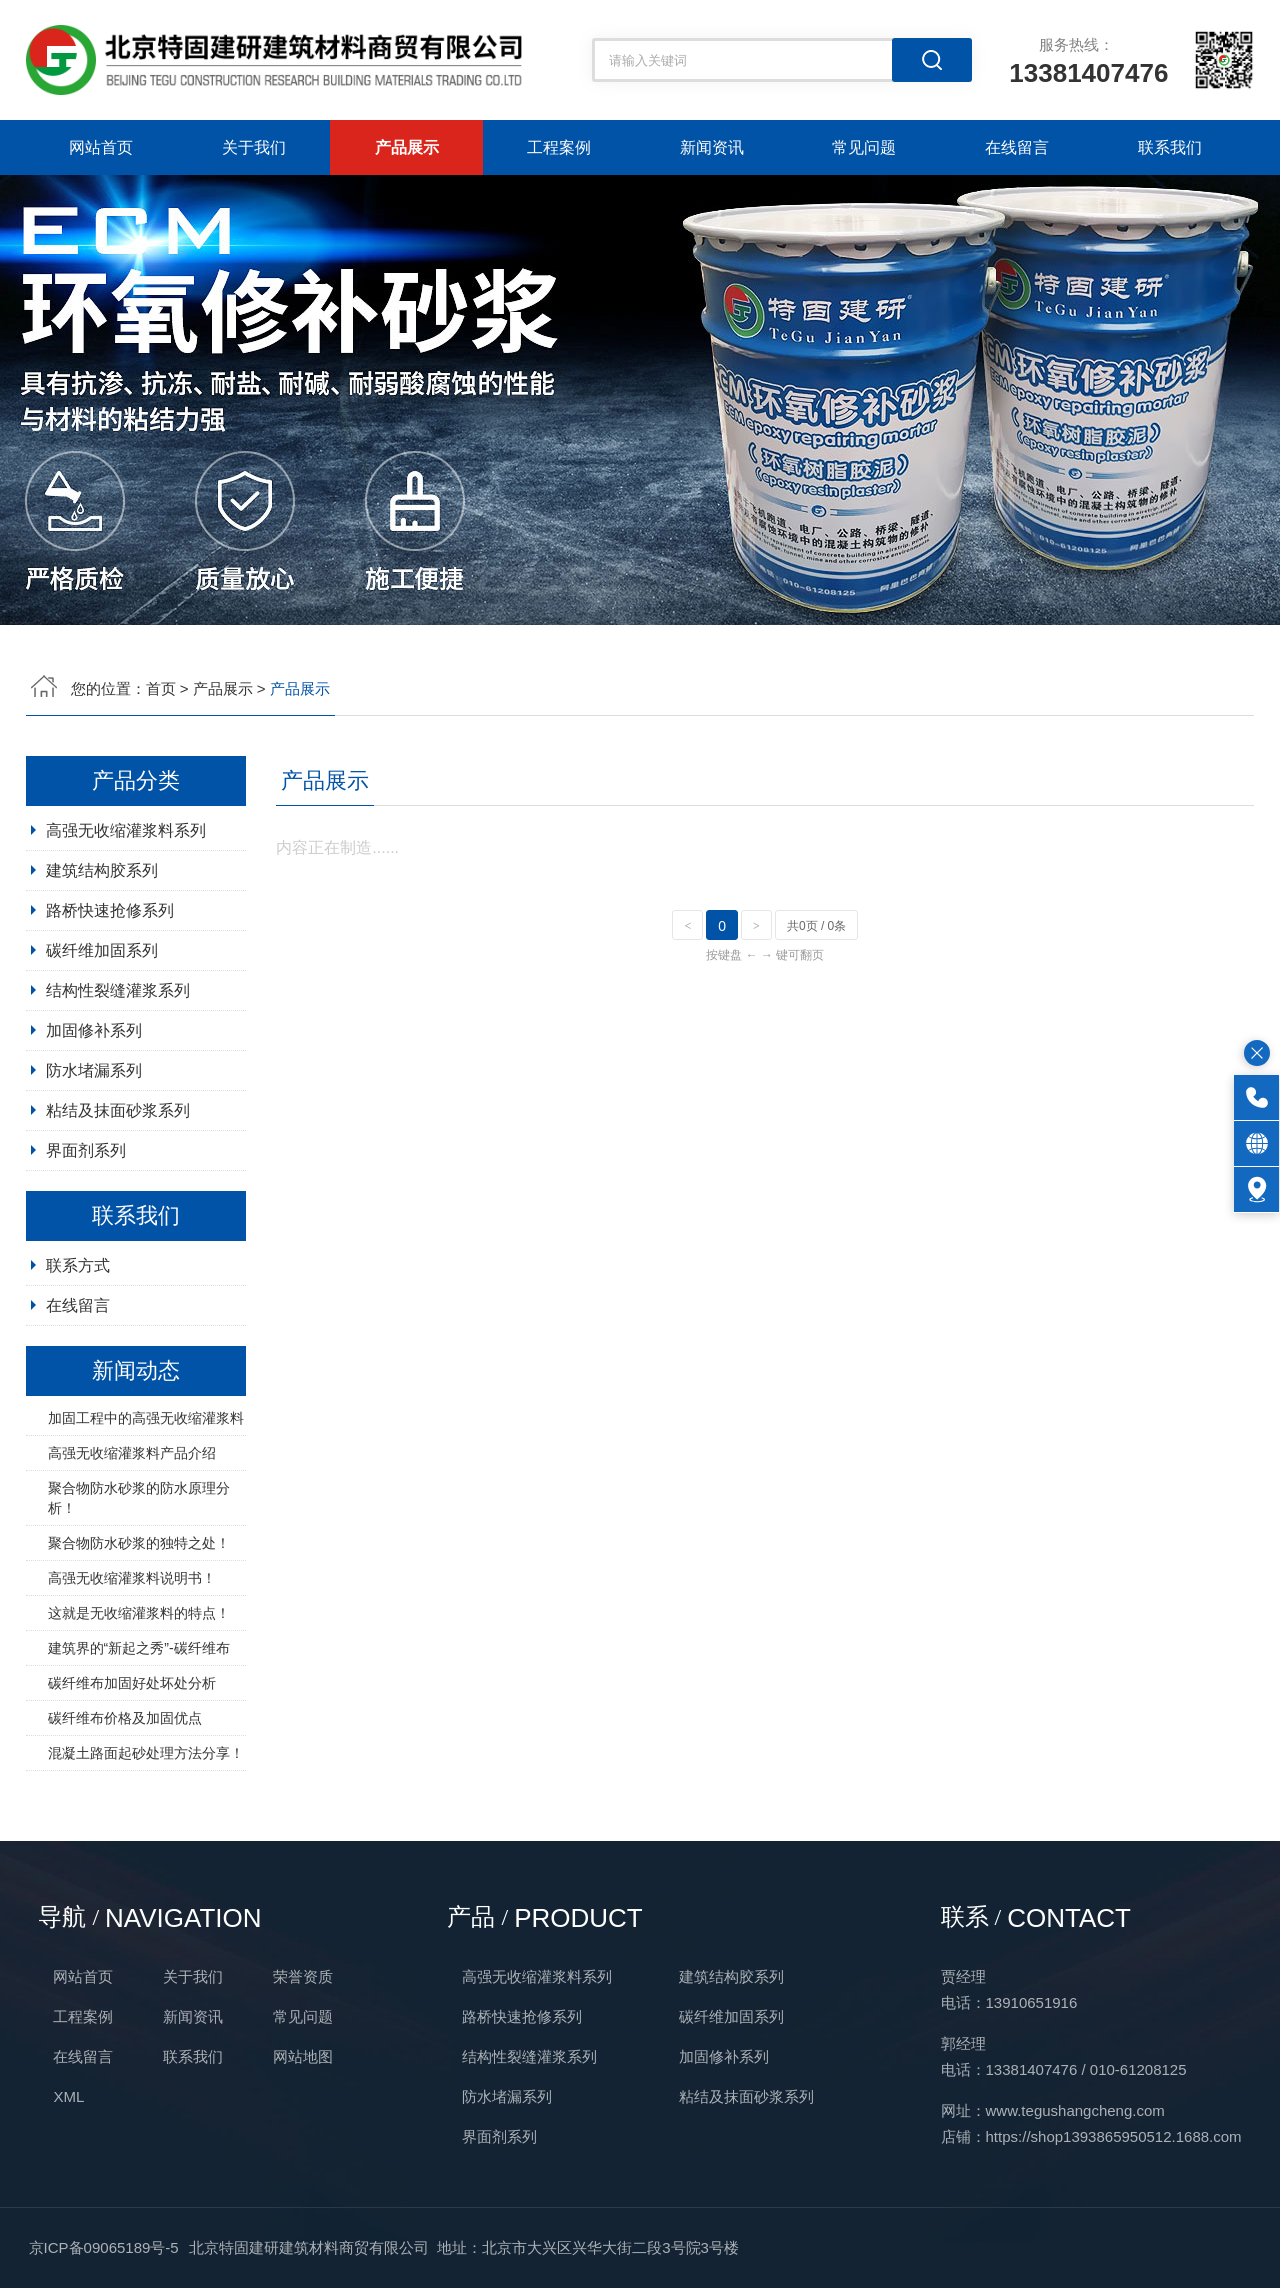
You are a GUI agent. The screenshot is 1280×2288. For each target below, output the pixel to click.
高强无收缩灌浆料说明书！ (132, 1666)
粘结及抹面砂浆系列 (118, 1198)
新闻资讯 (712, 147)
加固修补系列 (94, 1118)
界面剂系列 (86, 1238)
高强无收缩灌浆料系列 (126, 918)
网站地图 (303, 2056)
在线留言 (1017, 147)
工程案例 (559, 147)
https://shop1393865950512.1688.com (1114, 2136)
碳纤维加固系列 (102, 1038)
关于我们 (254, 147)
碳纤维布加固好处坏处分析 (132, 1771)
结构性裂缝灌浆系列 (118, 1078)
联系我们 (1170, 147)
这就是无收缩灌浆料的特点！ (139, 1701)
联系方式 (78, 1353)
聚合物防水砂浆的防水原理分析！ (139, 1586)
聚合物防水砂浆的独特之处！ (139, 1631)
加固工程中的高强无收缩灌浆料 (146, 1506)
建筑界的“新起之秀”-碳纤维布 (139, 1736)
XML (68, 2096)
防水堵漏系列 (94, 1158)
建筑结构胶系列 (102, 958)
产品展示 (407, 147)
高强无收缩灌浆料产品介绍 (132, 1541)
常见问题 (864, 147)
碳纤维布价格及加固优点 (125, 1806)
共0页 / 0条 (816, 1014)
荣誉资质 (303, 1976)
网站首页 (101, 147)
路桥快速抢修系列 (110, 998)
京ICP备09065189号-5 (104, 2247)
